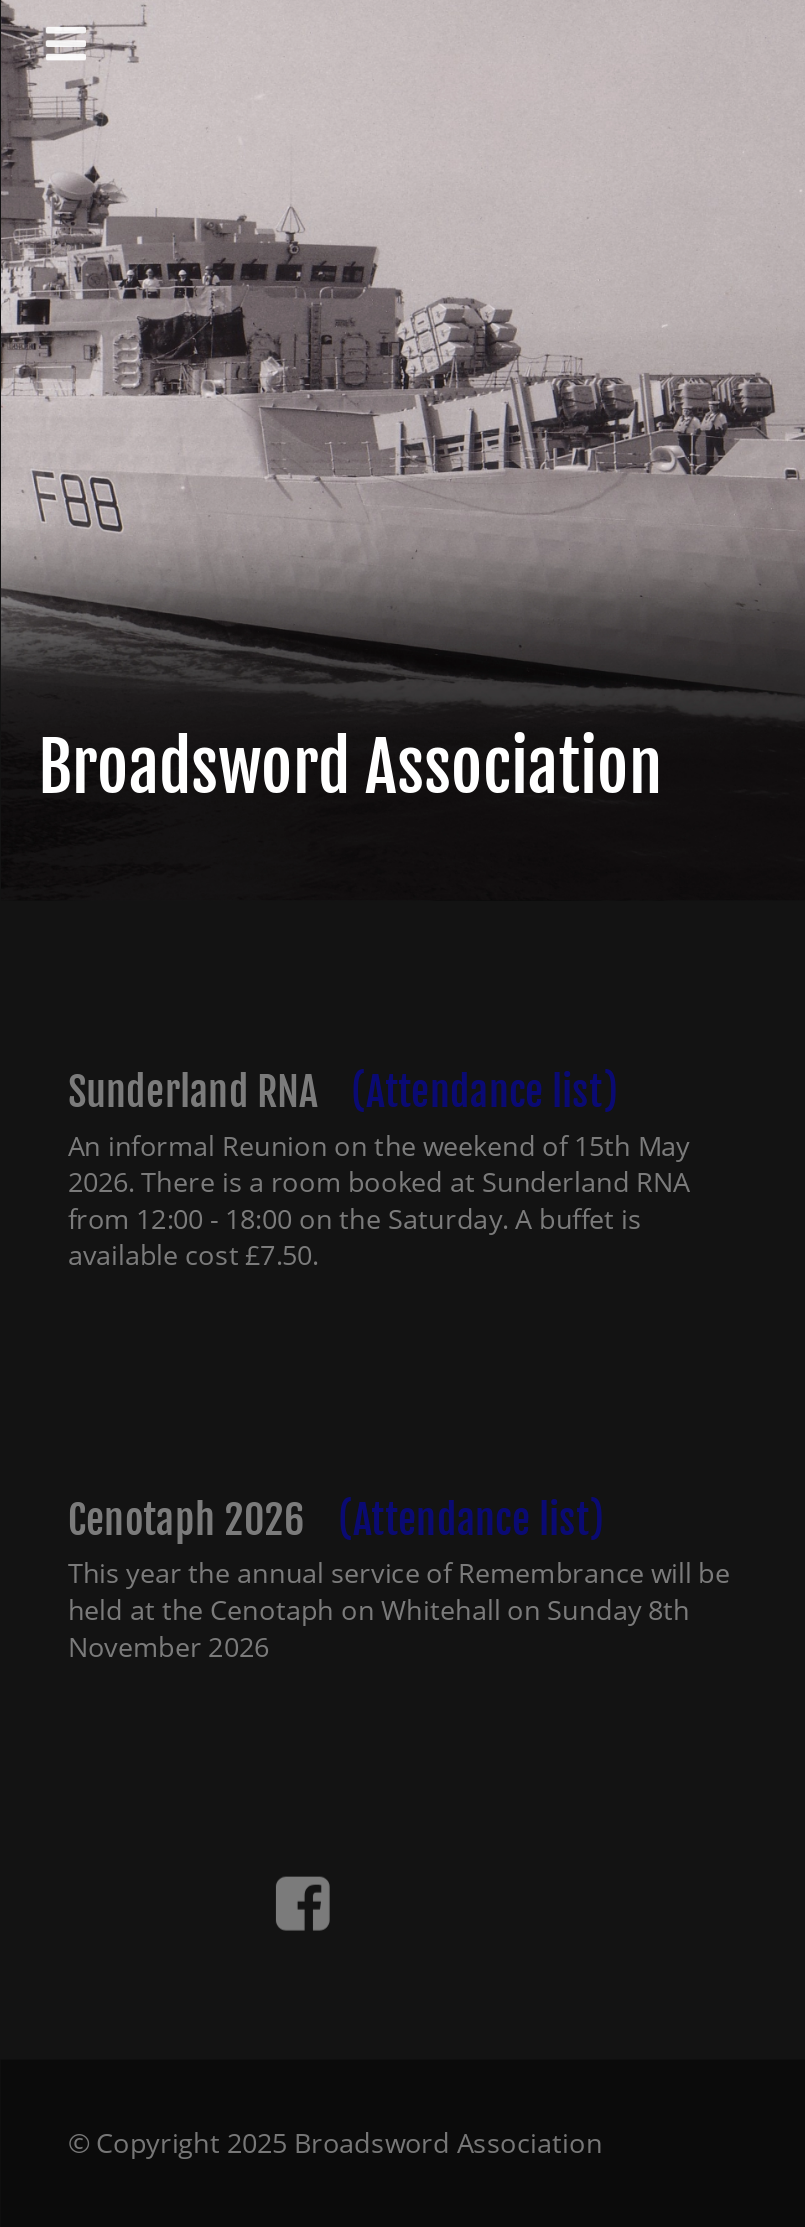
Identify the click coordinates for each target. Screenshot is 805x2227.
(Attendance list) (484, 1091)
